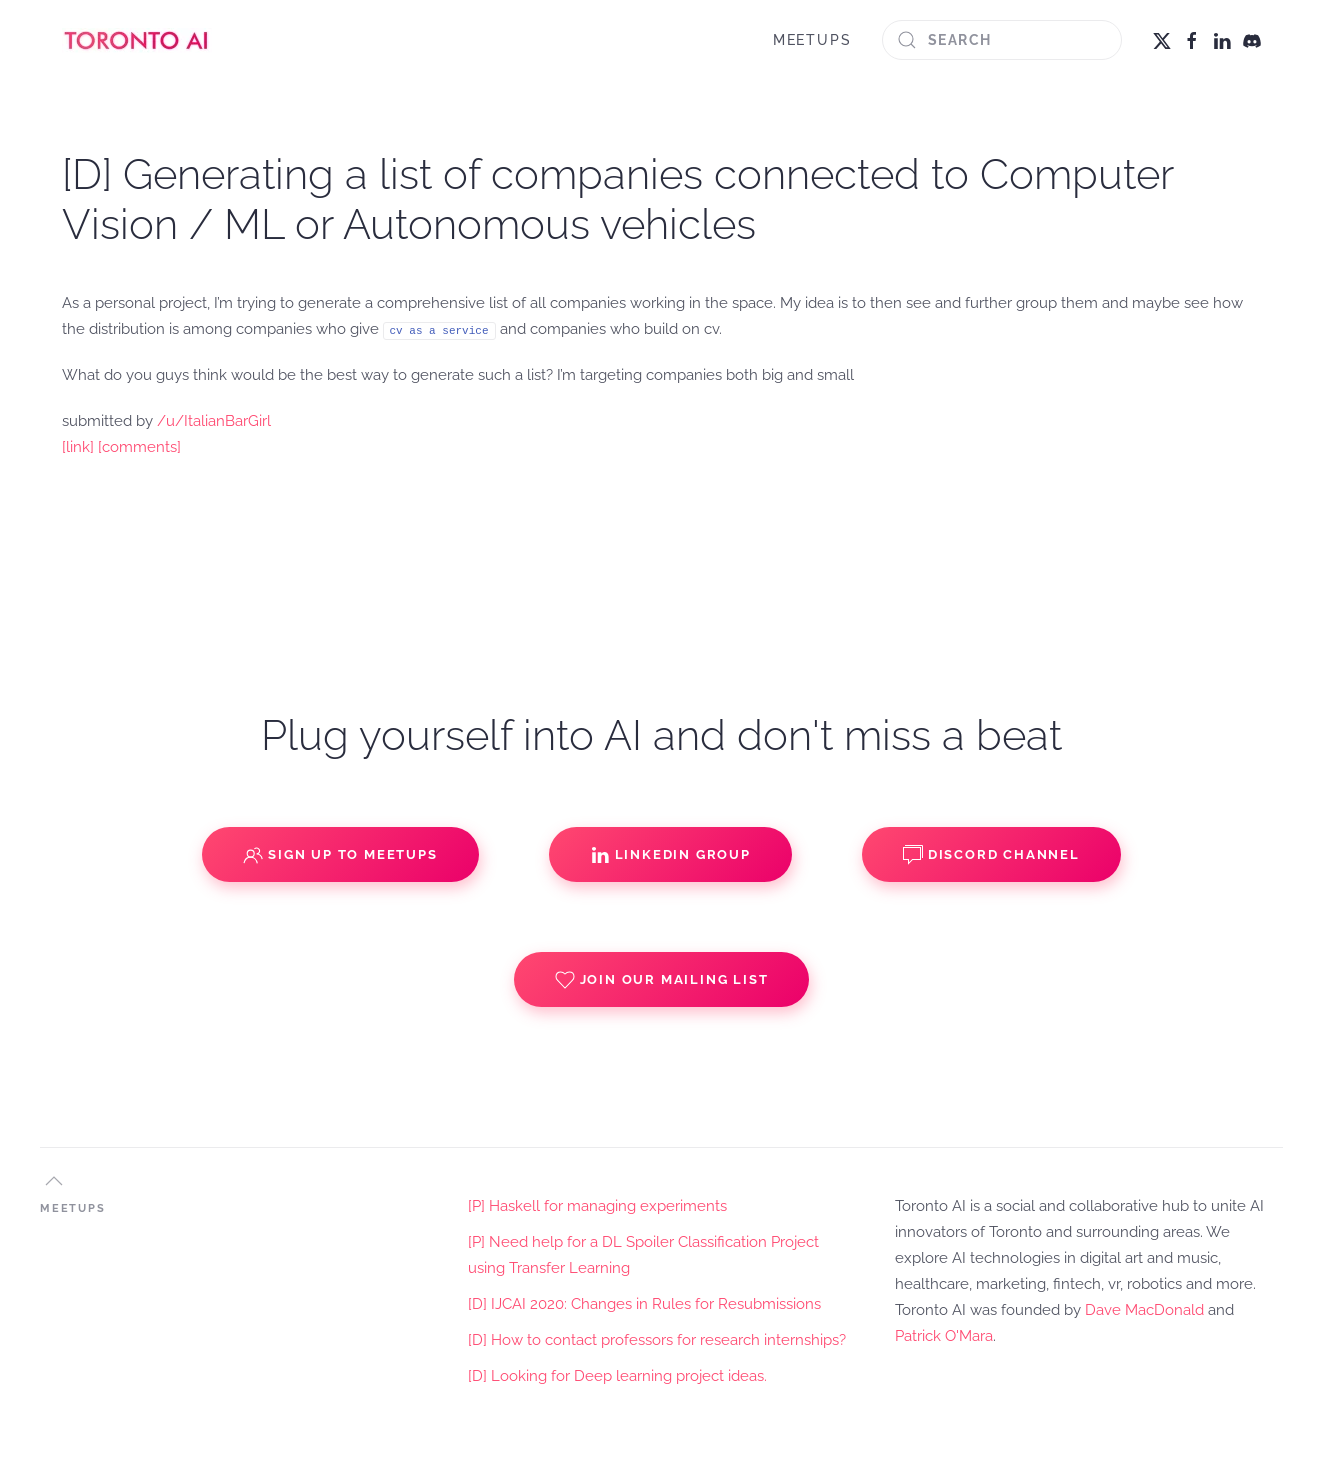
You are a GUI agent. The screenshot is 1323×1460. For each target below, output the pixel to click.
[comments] (139, 447)
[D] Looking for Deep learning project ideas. (617, 1376)
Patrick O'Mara (944, 1336)
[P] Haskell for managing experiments (597, 1206)
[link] (78, 447)
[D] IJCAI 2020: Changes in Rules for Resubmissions (644, 1304)
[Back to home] (137, 40)
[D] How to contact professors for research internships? (657, 1340)
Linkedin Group (670, 855)
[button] (54, 1181)
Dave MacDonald (1144, 1310)
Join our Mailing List (662, 980)
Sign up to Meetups (340, 855)
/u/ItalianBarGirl (214, 421)
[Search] (1002, 40)
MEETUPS (812, 40)
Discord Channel (991, 855)
